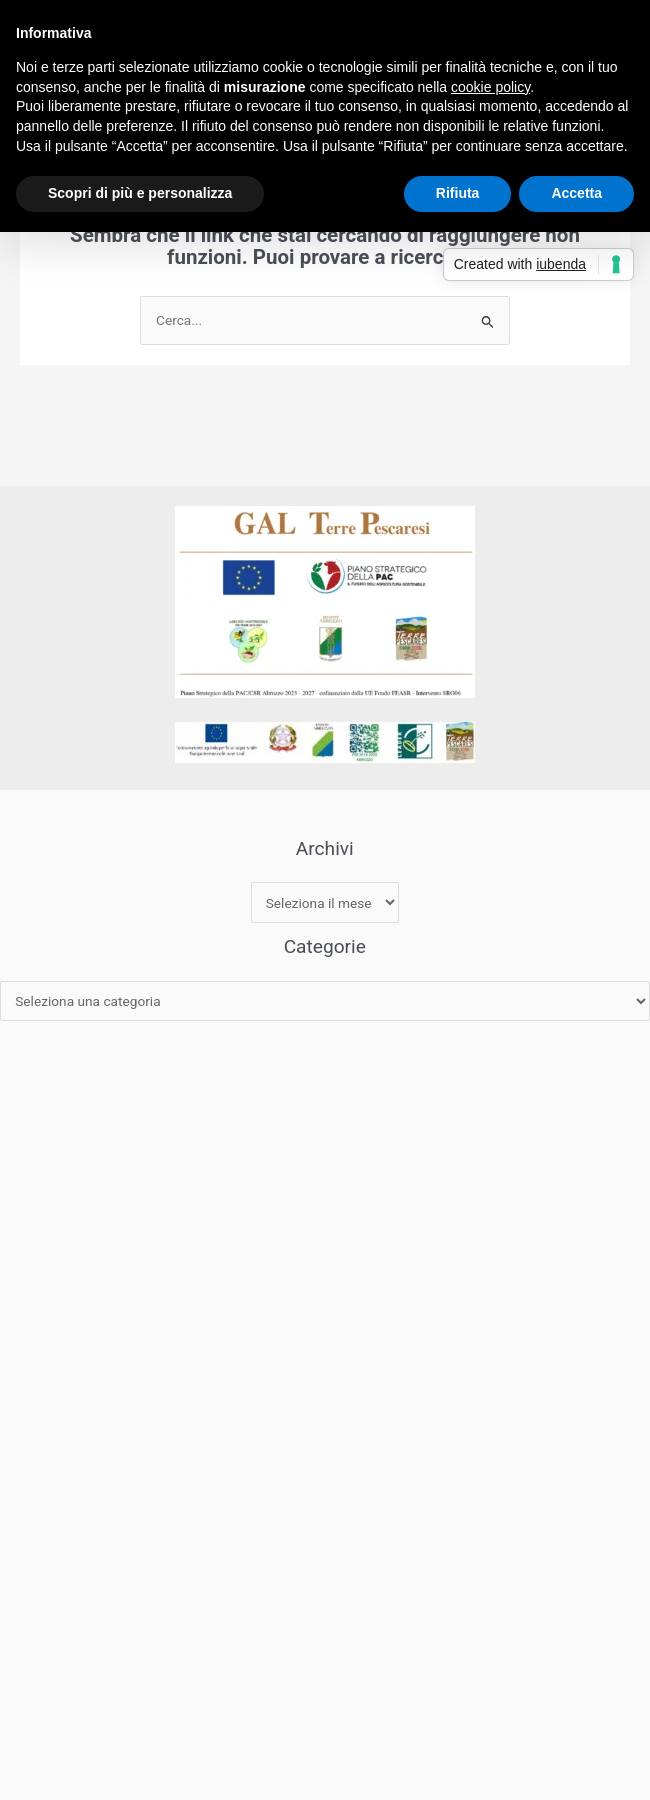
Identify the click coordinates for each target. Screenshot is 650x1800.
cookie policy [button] (490, 87)
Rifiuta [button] (458, 193)
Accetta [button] (576, 193)
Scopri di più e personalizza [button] (140, 193)
